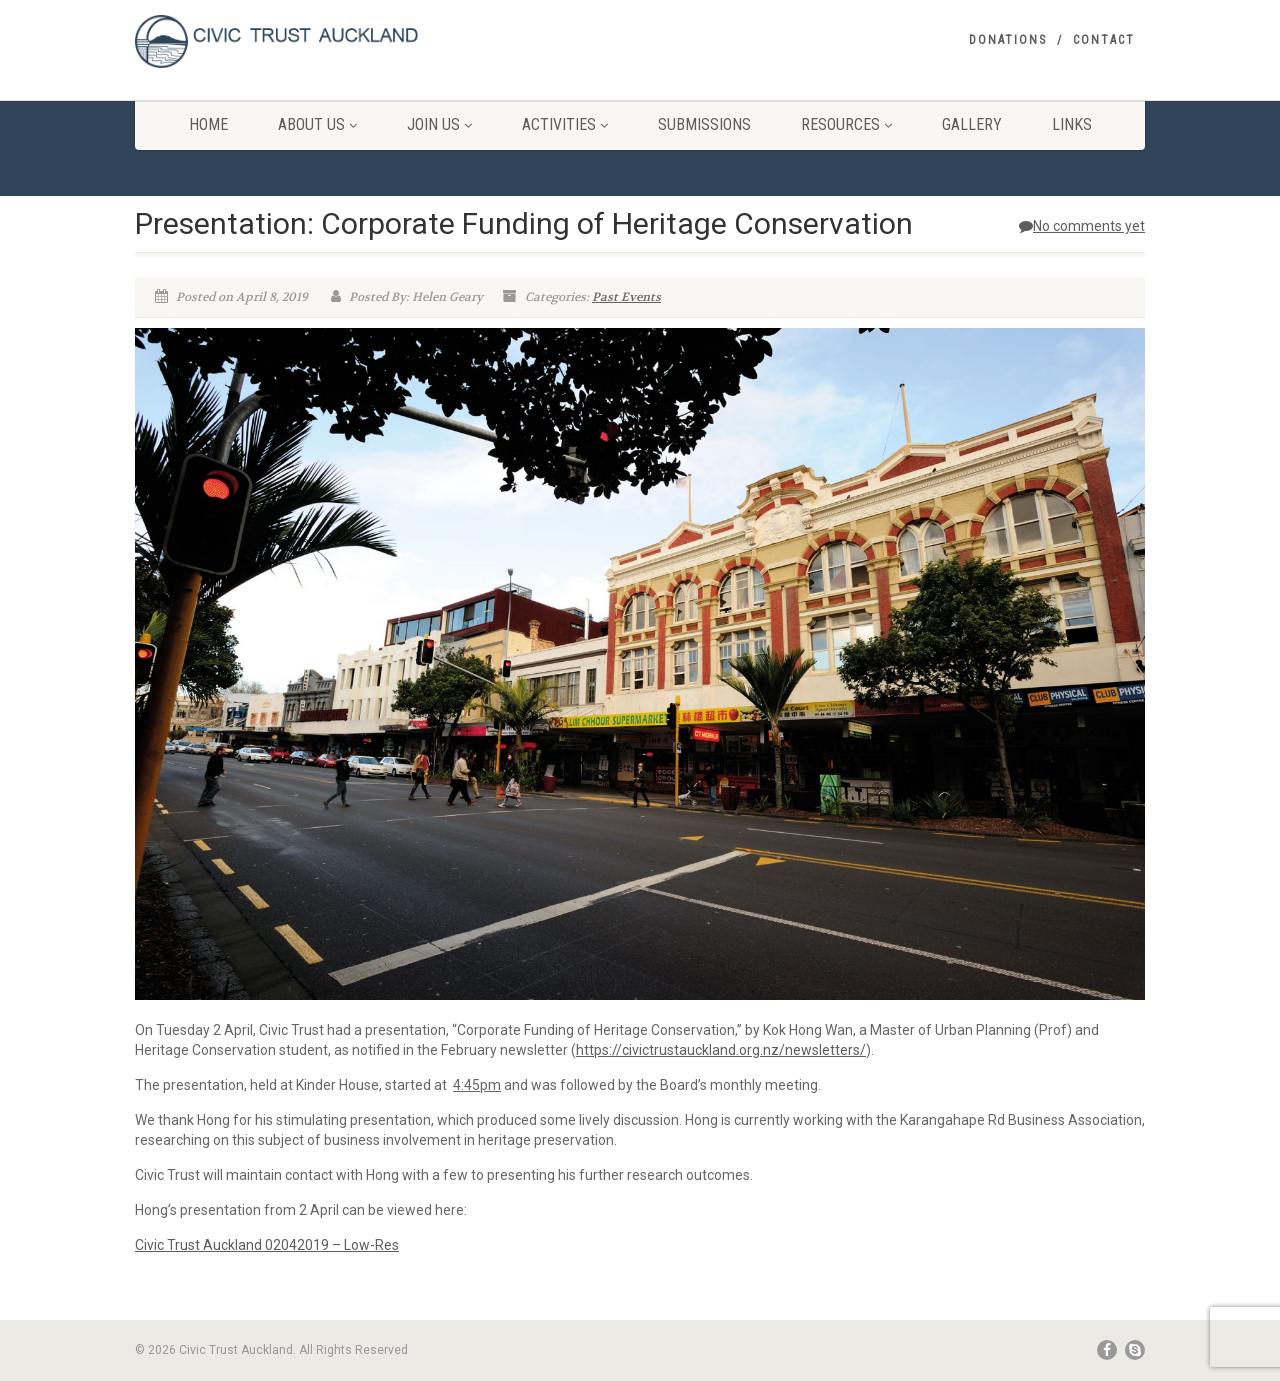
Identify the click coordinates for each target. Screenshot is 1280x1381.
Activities (565, 124)
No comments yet (1082, 226)
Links (1072, 124)
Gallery (972, 124)
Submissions (704, 124)
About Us (317, 124)
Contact (1104, 40)
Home (208, 124)
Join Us (439, 124)
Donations (1008, 40)
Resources (846, 124)
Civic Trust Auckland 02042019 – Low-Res (267, 1245)
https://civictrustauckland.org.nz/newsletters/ (721, 1050)
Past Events (626, 297)
